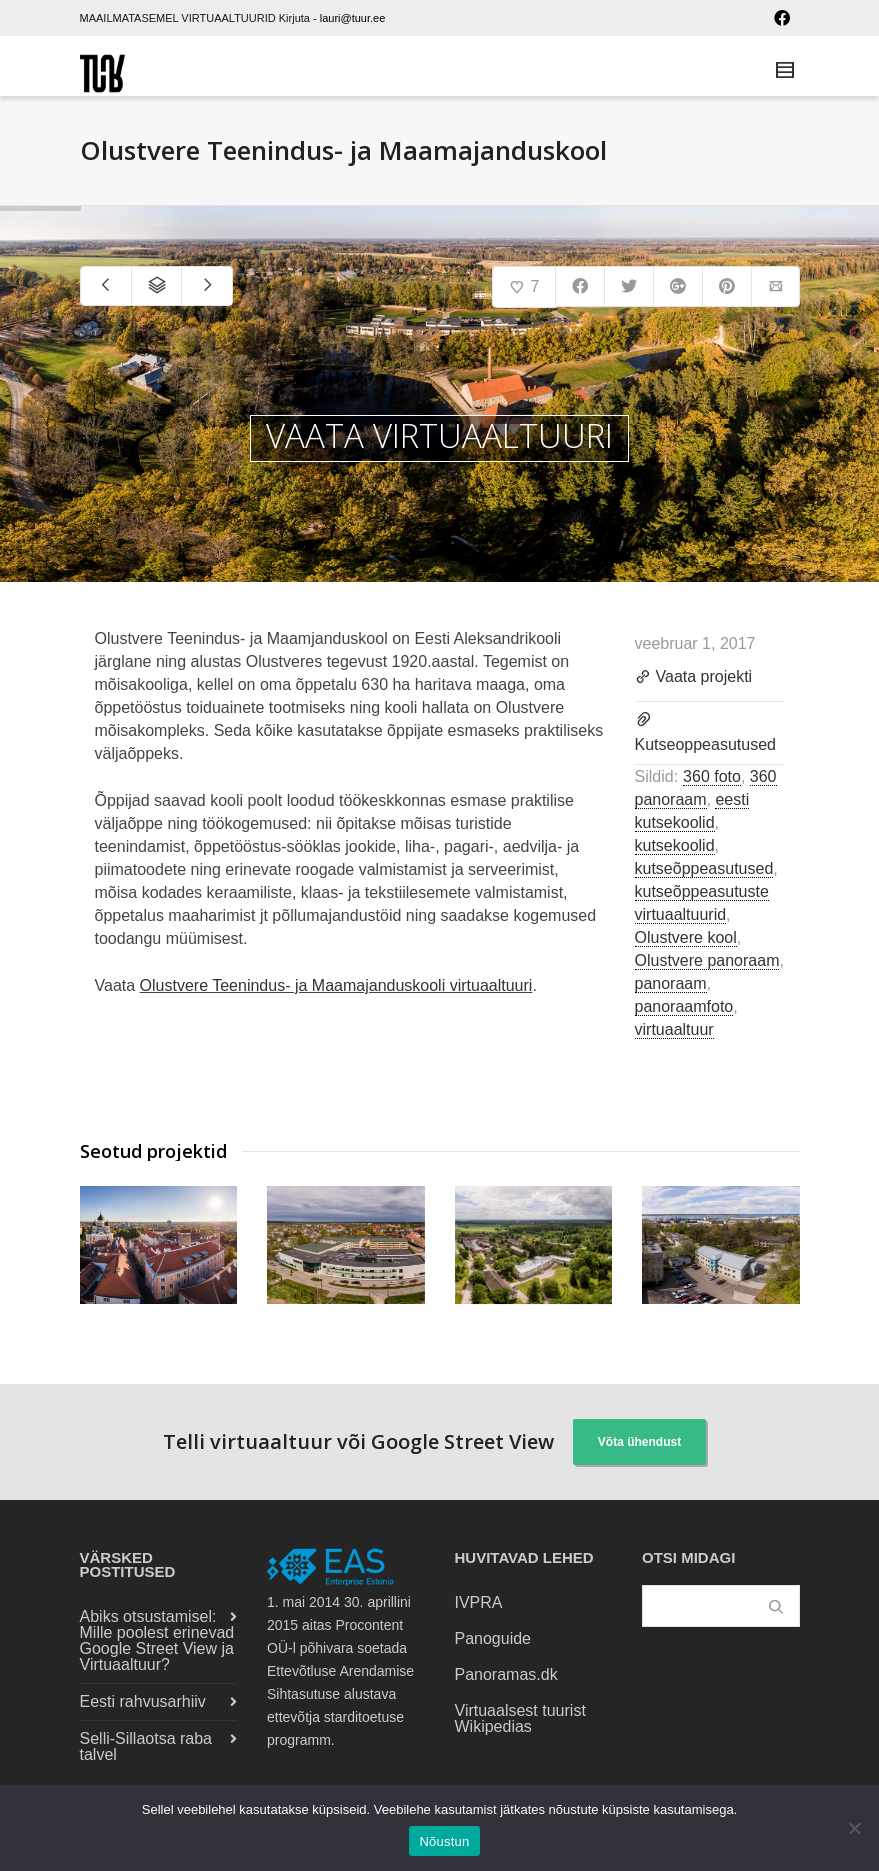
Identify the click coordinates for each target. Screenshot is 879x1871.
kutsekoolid (675, 845)
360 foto (712, 776)
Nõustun (444, 1841)
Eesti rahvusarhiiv (143, 1701)
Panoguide (493, 1638)
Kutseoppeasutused (705, 744)
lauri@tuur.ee (353, 18)
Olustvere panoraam (707, 960)
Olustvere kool (686, 937)
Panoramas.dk (506, 1674)
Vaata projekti (694, 678)
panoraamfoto (684, 1006)
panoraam (671, 983)
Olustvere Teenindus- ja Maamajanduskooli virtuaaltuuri (336, 985)
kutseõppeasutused (704, 868)
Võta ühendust (639, 1442)
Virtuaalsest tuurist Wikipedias (520, 1718)
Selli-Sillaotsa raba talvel (146, 1746)
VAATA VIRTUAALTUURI (439, 436)
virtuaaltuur (674, 1029)
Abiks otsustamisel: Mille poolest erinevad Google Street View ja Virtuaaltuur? (157, 1640)
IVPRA (479, 1602)
